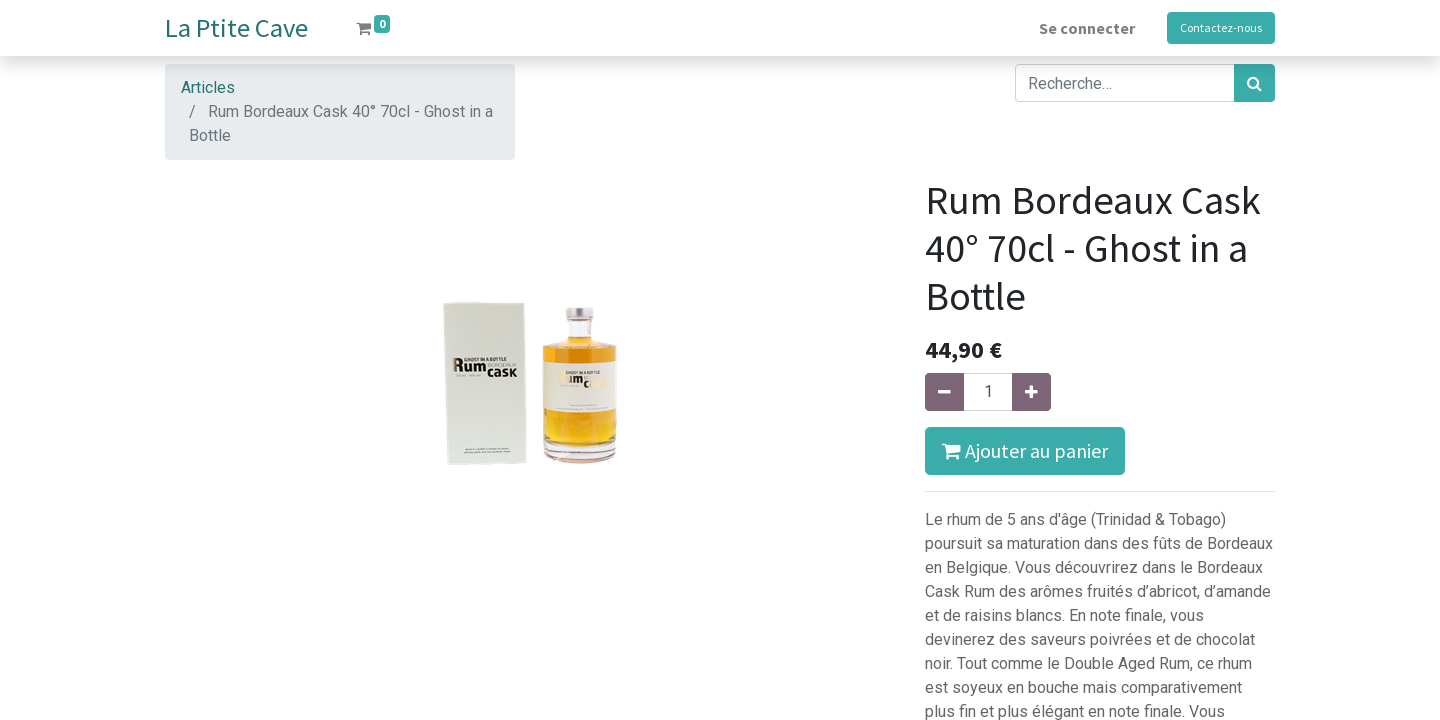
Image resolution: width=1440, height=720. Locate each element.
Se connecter (1087, 28)
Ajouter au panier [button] (1025, 450)
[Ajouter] (1031, 392)
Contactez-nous (1221, 27)
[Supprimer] (944, 392)
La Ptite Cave (236, 27)
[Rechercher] (1254, 83)
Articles (208, 87)
